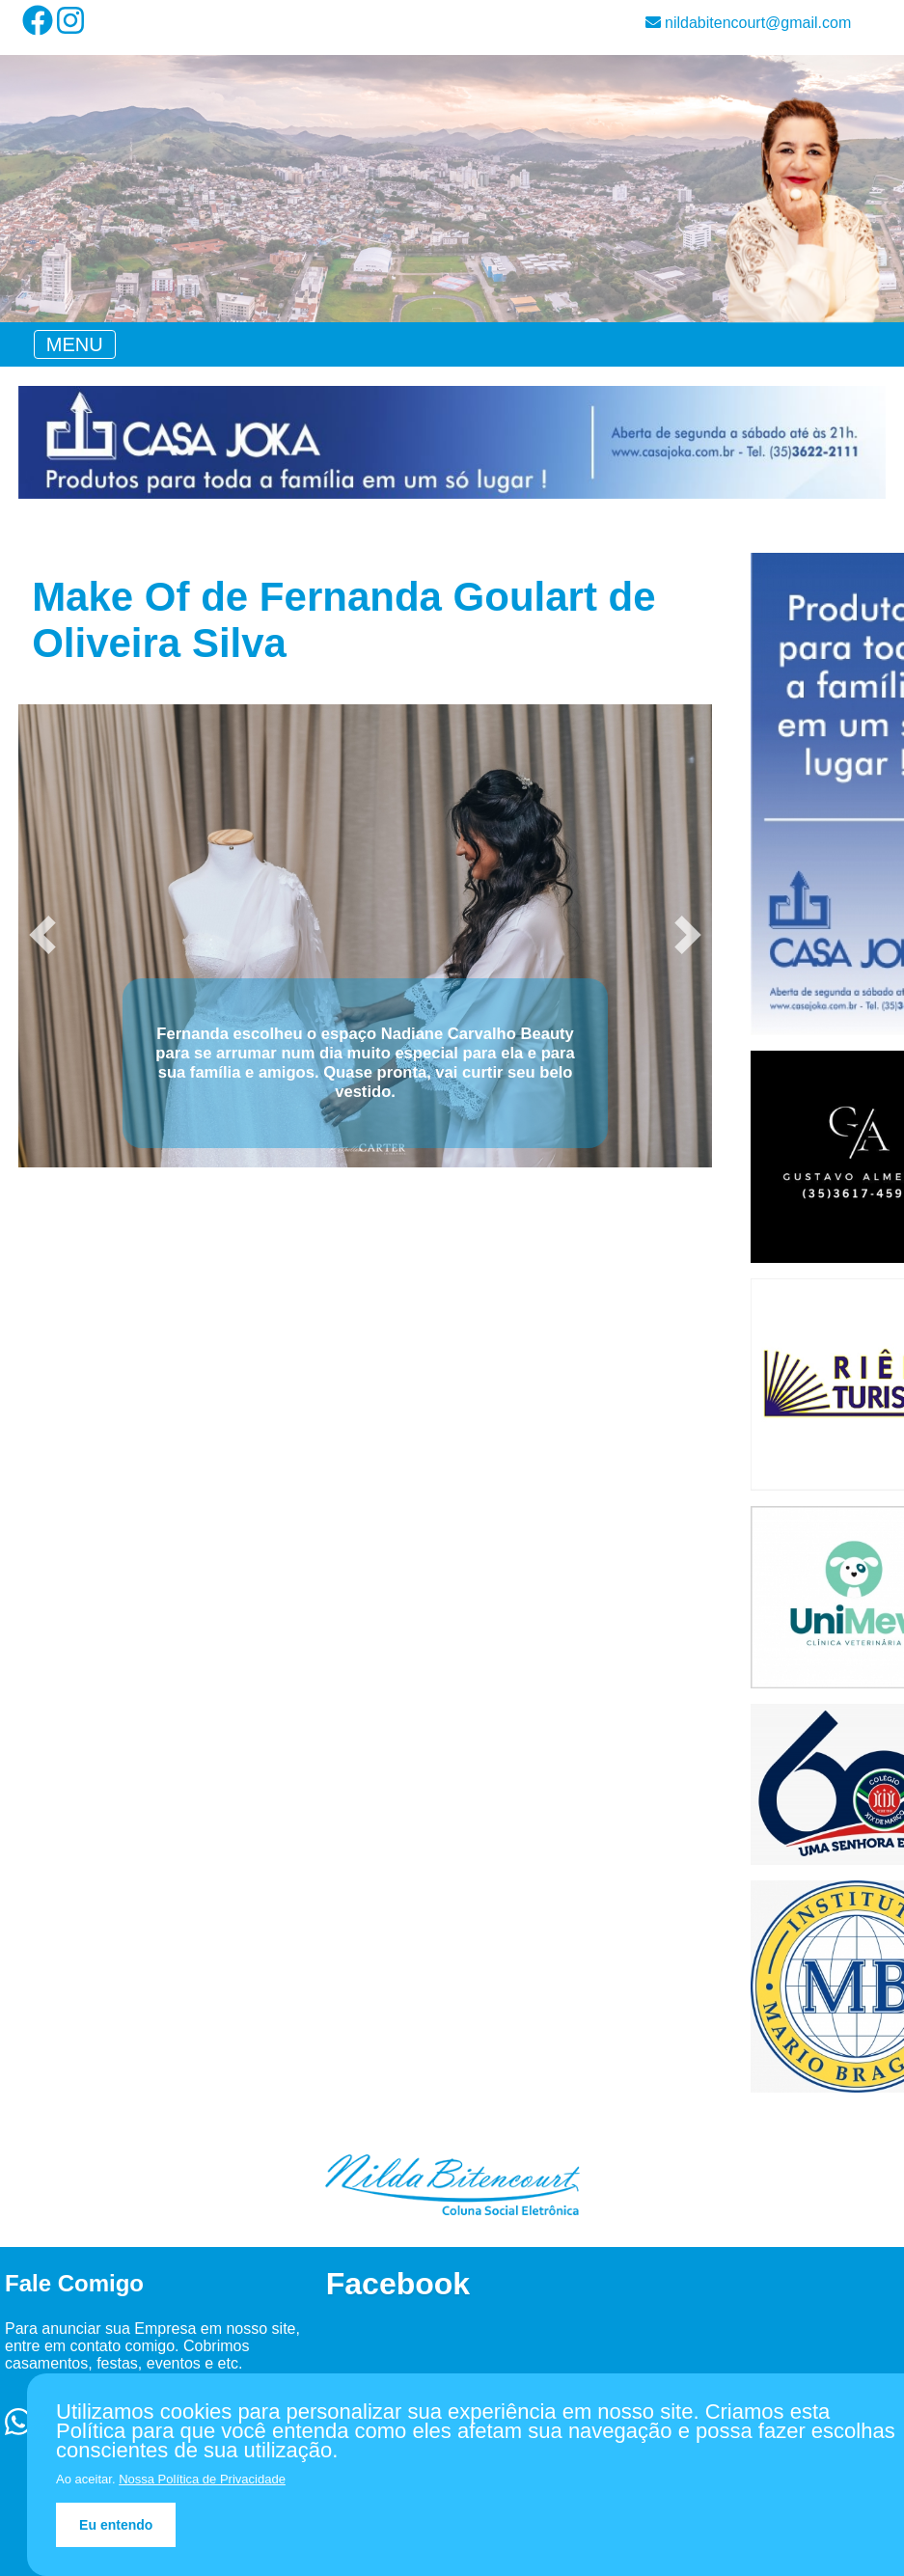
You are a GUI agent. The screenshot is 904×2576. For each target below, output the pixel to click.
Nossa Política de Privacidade (202, 2479)
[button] (42, 935)
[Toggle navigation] (75, 344)
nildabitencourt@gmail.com (748, 22)
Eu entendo (115, 2525)
